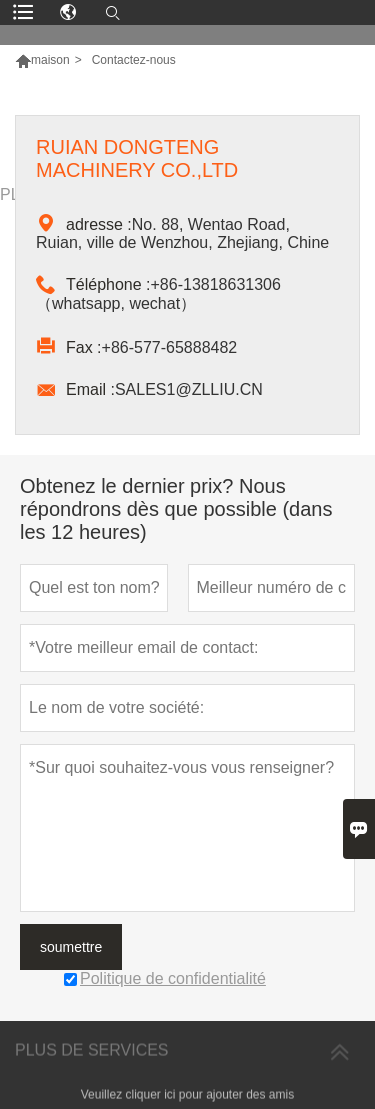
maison (50, 60)
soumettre (71, 947)
